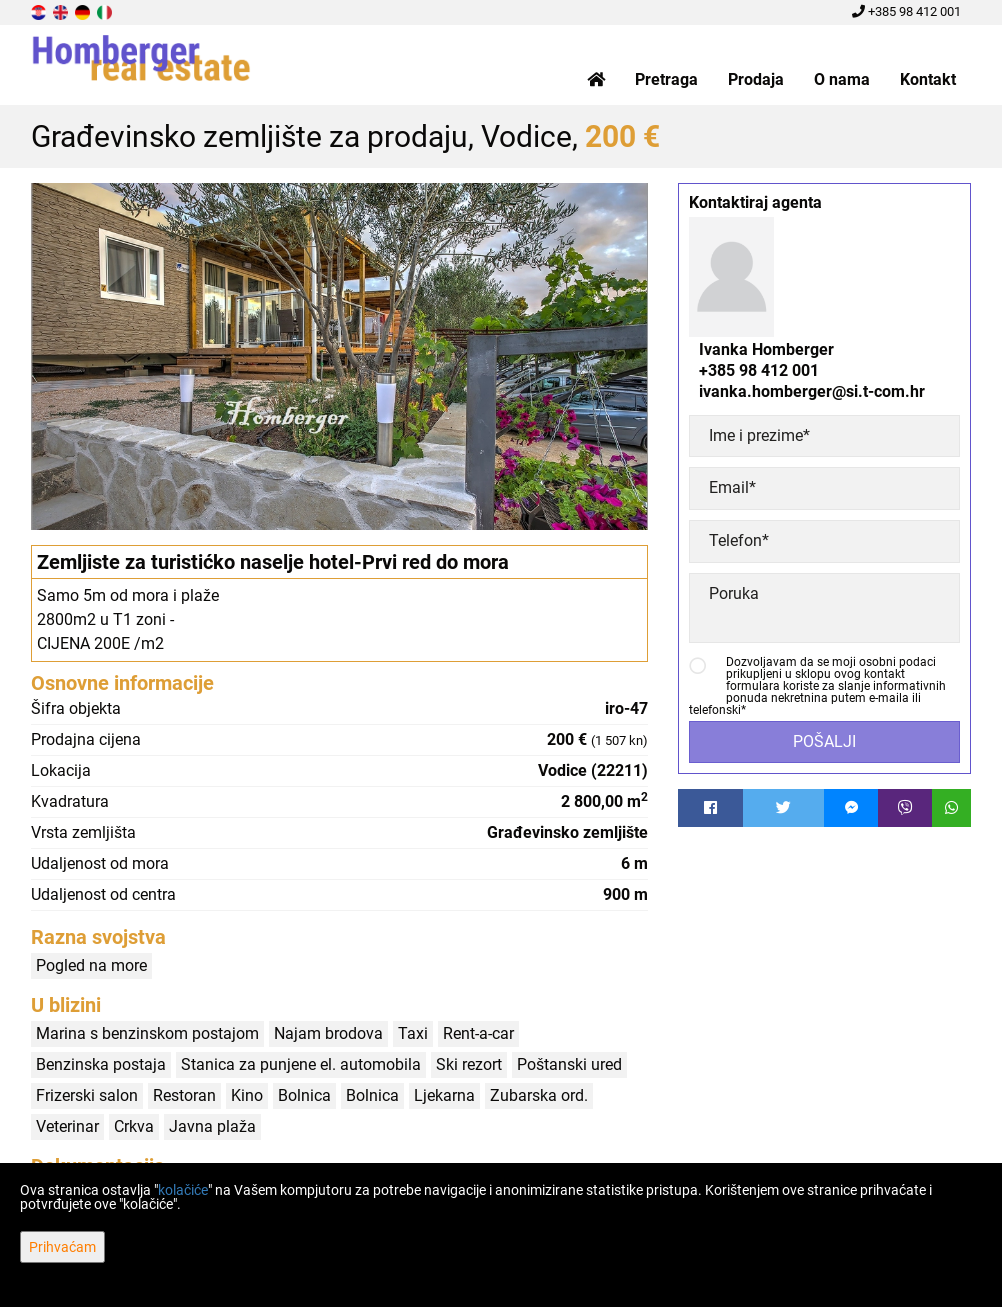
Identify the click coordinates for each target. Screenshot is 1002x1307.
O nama (842, 79)
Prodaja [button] (756, 79)
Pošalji (824, 741)
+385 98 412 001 (906, 11)
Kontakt (928, 79)
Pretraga (666, 79)
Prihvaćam (62, 1247)
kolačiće (183, 1190)
